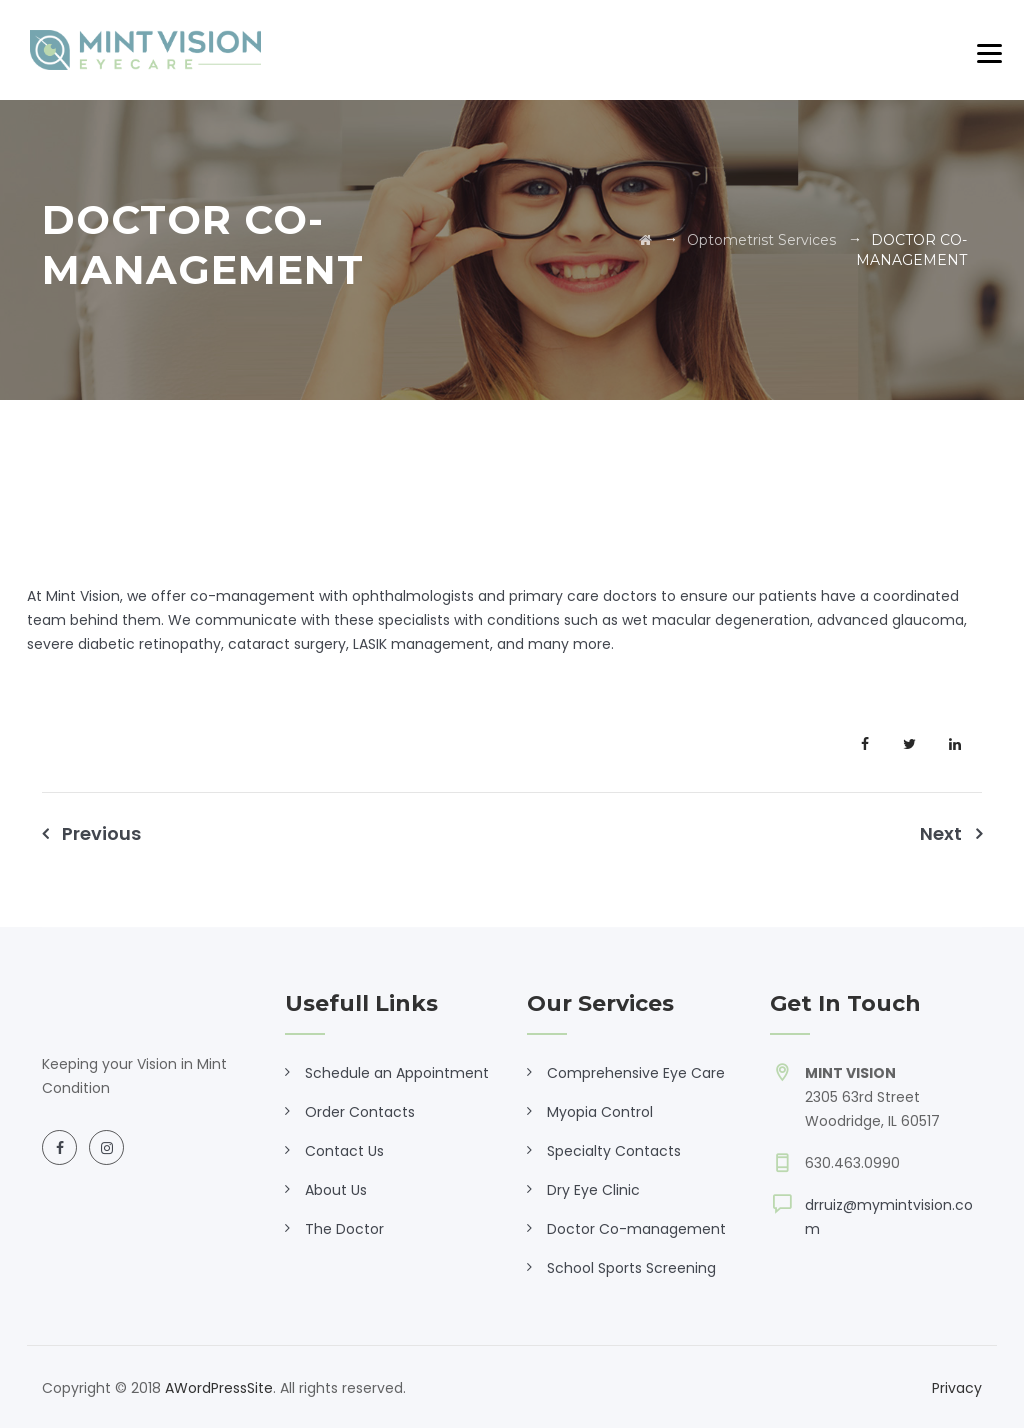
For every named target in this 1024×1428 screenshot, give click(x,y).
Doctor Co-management (636, 1229)
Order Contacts (360, 1112)
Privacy (957, 1388)
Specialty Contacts (614, 1151)
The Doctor (344, 1229)
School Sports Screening (631, 1268)
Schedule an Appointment (397, 1073)
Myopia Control (600, 1112)
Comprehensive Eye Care (636, 1073)
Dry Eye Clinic (593, 1190)
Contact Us (344, 1151)
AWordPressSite (219, 1388)
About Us (336, 1190)
